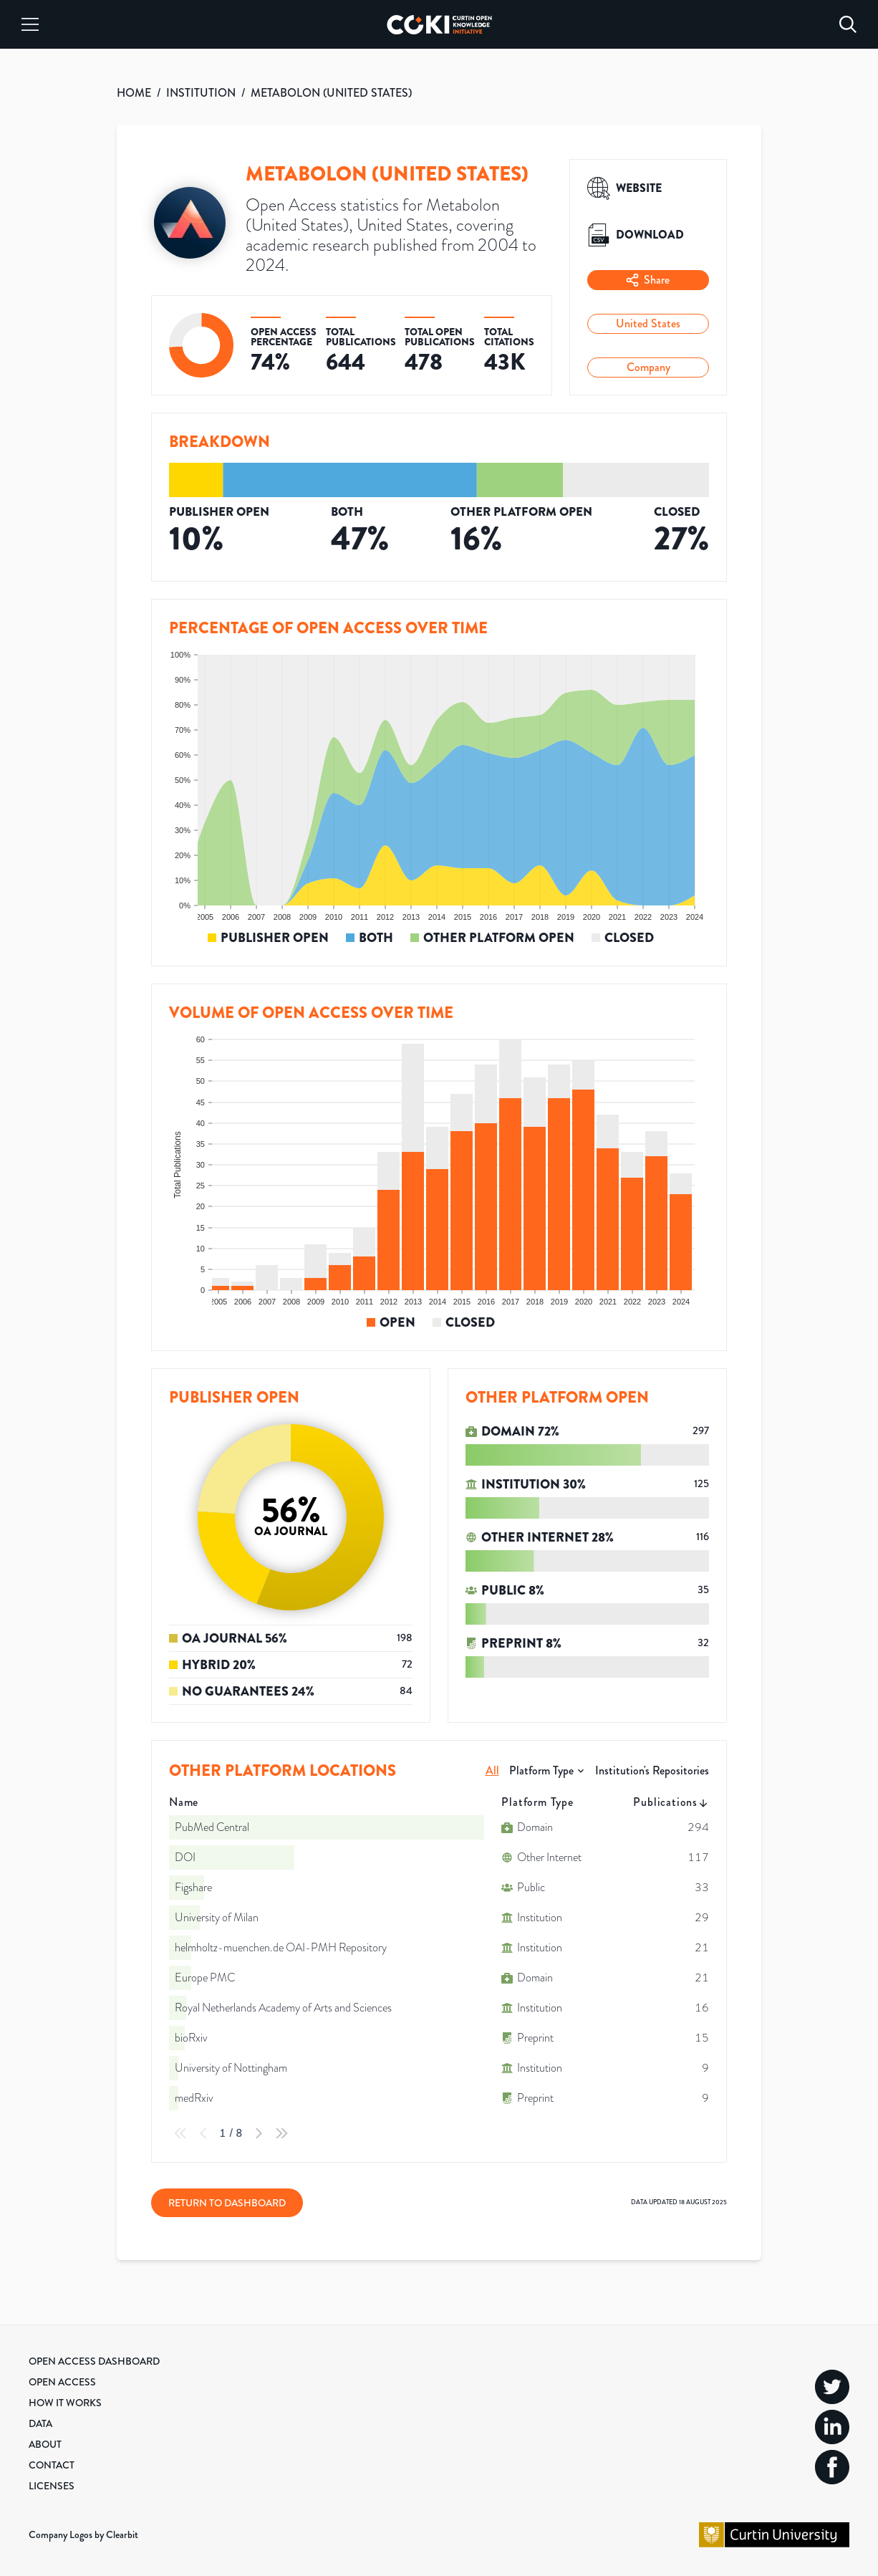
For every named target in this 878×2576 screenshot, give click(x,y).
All (492, 1770)
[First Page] (180, 2133)
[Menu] (30, 24)
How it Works (65, 2402)
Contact (51, 2465)
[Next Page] (258, 2133)
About (45, 2444)
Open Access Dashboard (94, 2361)
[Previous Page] (203, 2133)
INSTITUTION (201, 93)
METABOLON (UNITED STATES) (331, 93)
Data (40, 2423)
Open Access (62, 2382)
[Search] (848, 24)
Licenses (51, 2486)
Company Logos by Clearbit (83, 2534)
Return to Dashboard (227, 2203)
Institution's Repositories (652, 1770)
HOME (134, 93)
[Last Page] (281, 2133)
